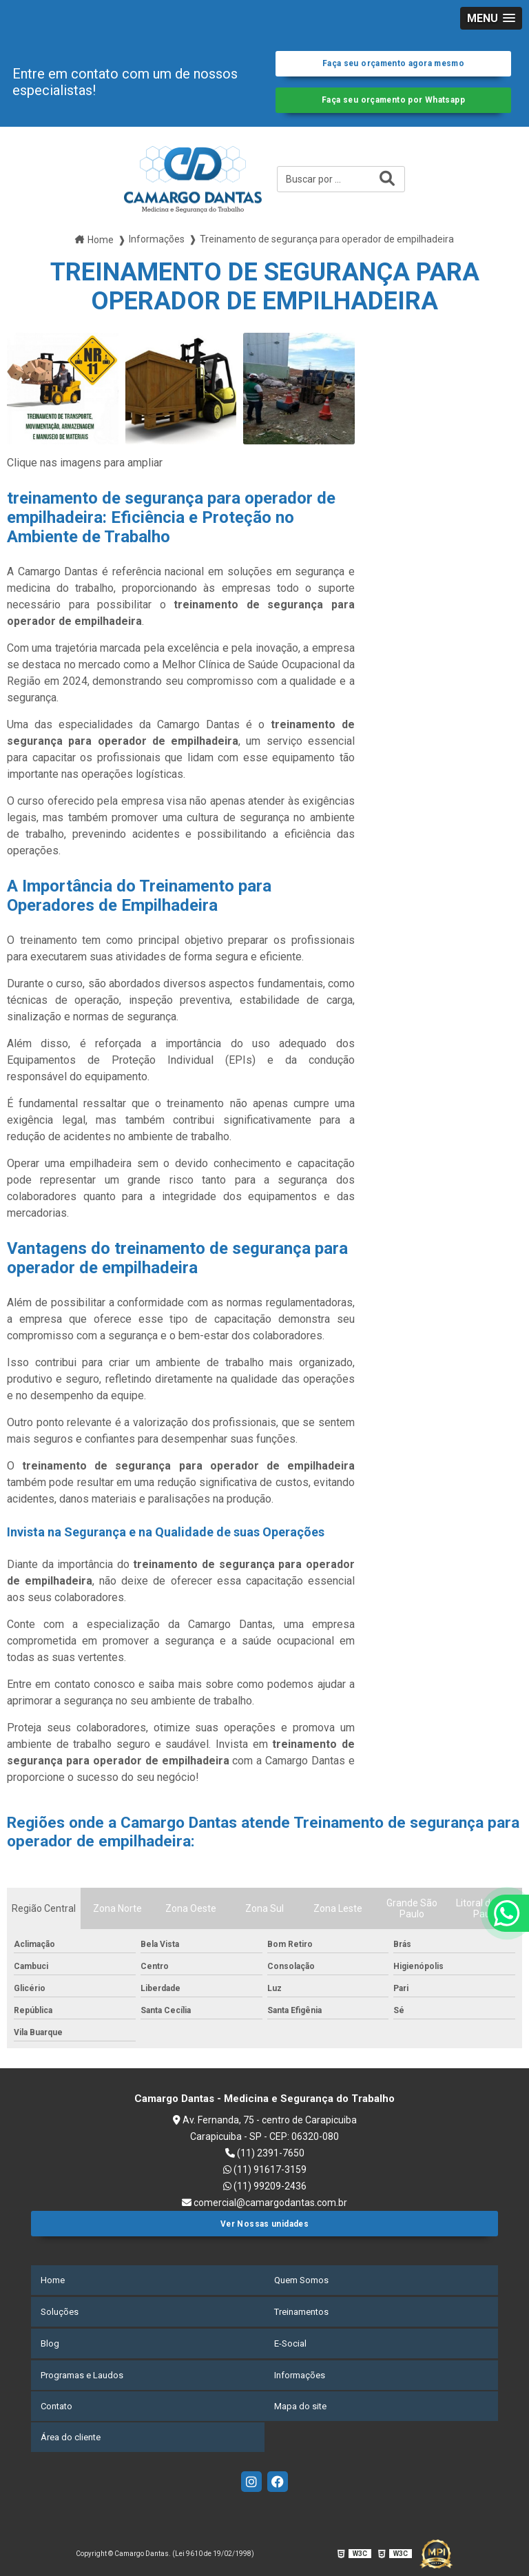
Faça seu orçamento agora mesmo (393, 65)
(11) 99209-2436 (265, 2190)
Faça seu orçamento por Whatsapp (393, 104)
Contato (56, 2405)
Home (53, 2286)
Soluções (60, 2316)
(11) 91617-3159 (265, 2174)
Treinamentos (301, 2316)
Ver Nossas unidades (264, 2230)
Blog (50, 2345)
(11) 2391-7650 (264, 2157)
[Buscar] (387, 184)
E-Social (290, 2345)
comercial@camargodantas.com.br (264, 2207)
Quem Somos (301, 2286)
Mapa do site (300, 2405)
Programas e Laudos (82, 2375)
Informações (299, 2375)
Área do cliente (71, 2434)
